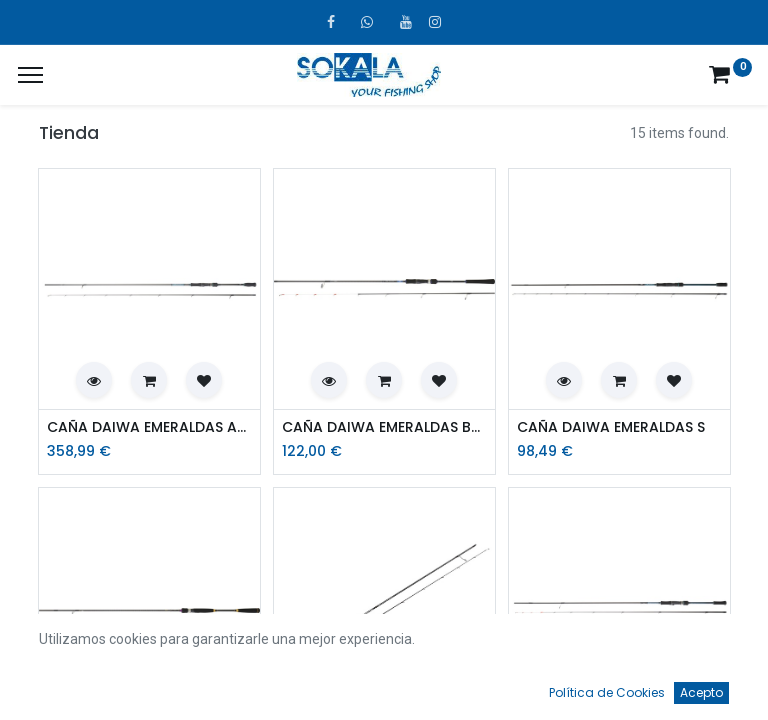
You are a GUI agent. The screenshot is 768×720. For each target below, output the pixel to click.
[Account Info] (703, 686)
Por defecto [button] (580, 645)
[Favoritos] (543, 686)
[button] (94, 380)
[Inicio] (66, 686)
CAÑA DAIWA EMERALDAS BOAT (384, 427)
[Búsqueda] (225, 686)
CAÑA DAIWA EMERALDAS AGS (149, 427)
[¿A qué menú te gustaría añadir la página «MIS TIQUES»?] (30, 75)
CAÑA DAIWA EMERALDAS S (611, 427)
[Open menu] (384, 691)
